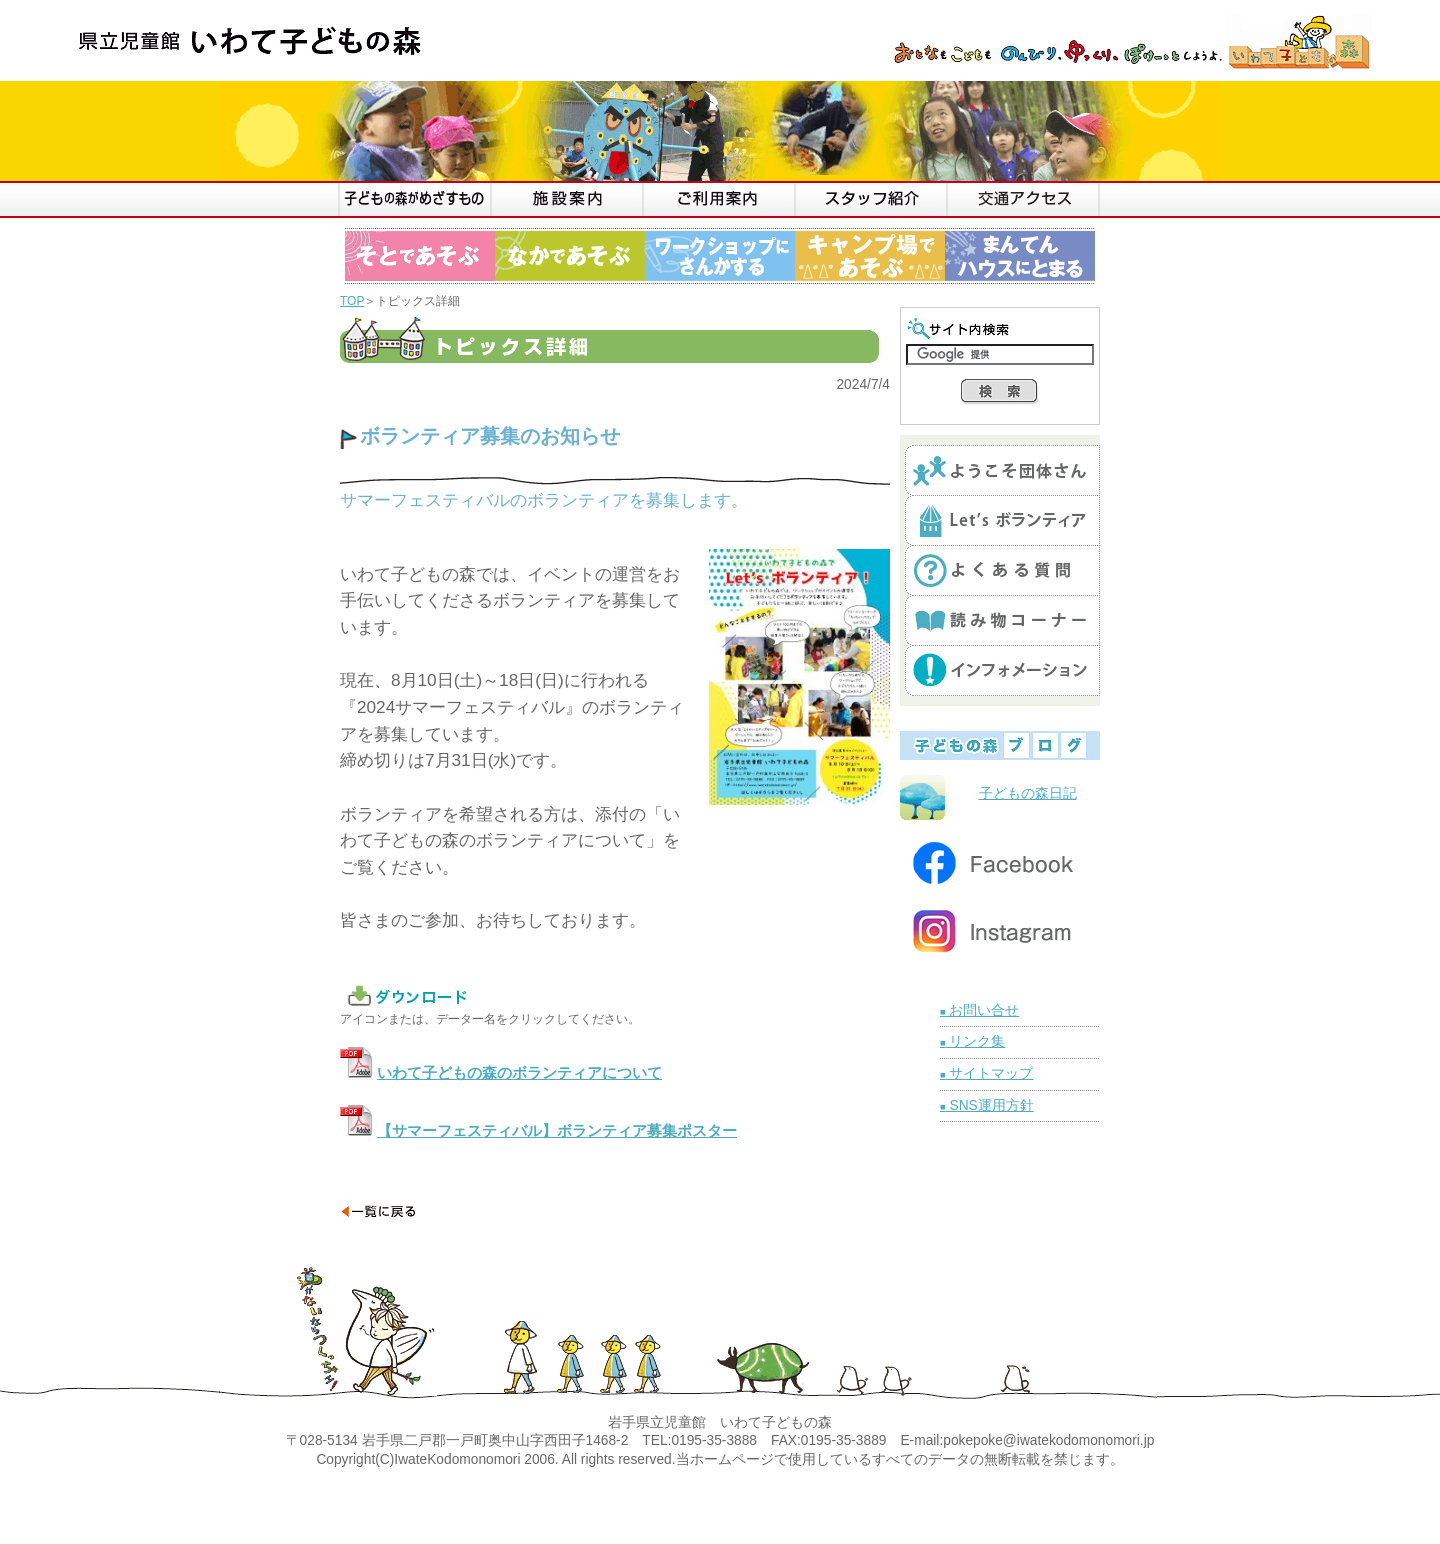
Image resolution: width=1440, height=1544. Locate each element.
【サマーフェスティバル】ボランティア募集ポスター (557, 1131)
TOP (352, 301)
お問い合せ (979, 1010)
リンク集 (972, 1041)
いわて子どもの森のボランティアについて (519, 1073)
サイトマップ (986, 1073)
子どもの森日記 (1028, 793)
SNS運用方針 (987, 1105)
